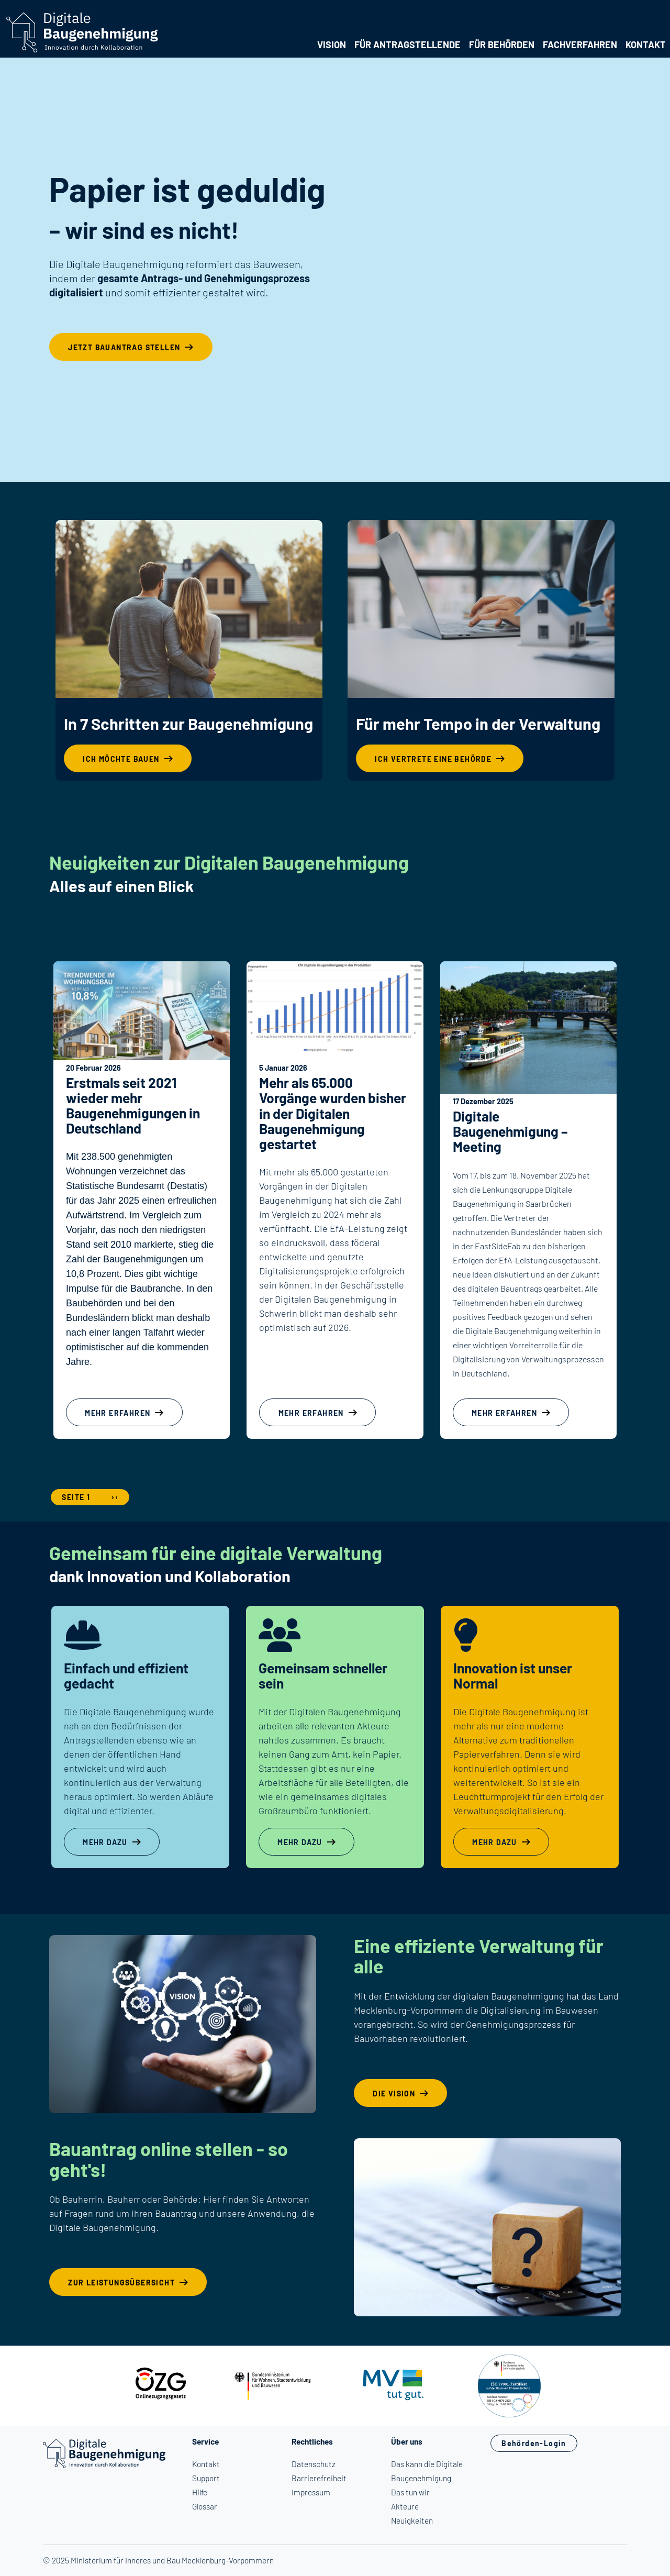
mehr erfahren (117, 1412)
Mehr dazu (105, 1842)
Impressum (311, 2492)
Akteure (405, 2506)
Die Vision (394, 2093)
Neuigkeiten (412, 2520)
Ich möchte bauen (121, 758)
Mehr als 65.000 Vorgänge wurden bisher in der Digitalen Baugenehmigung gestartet (332, 1112)
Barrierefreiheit (319, 2478)
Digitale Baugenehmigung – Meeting (510, 1131)
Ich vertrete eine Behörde (433, 758)
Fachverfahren (580, 44)
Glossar (204, 2506)
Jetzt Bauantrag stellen (124, 347)
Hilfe (199, 2492)
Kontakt (646, 44)
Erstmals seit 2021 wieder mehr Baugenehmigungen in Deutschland (133, 1105)
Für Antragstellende (407, 44)
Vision (331, 44)
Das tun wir (410, 2492)
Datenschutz (314, 2464)
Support (206, 2478)
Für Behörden (501, 44)
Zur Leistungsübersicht (121, 2282)
